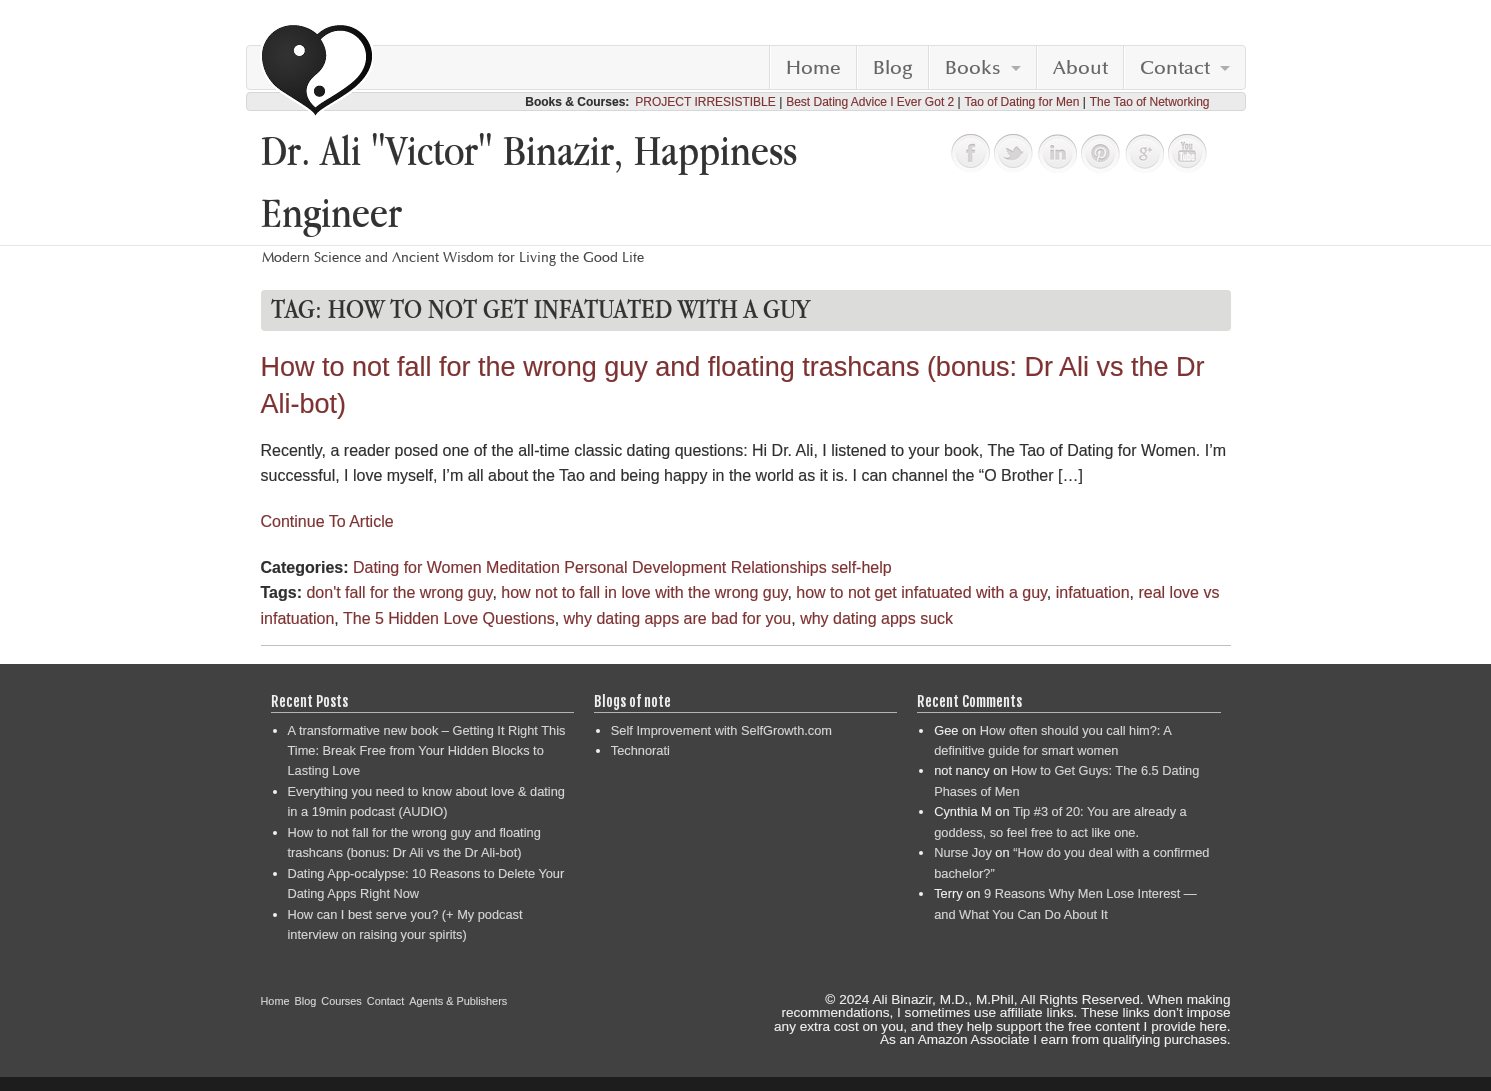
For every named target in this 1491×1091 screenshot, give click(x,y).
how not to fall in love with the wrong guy (644, 592)
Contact (1175, 68)
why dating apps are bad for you (678, 618)
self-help (861, 567)
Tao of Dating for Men (1022, 102)
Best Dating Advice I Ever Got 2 (870, 102)
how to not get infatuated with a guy (921, 592)
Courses (341, 1001)
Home (813, 68)
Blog (893, 68)
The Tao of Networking (1150, 102)
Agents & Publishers (458, 1001)
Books (973, 68)
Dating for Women (417, 567)
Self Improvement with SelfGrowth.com (721, 730)
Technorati (640, 750)
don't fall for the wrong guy (399, 592)
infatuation (1093, 592)
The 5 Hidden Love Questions (449, 618)
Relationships (779, 567)
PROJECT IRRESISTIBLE (705, 102)
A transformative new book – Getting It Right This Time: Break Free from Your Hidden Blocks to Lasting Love (427, 751)
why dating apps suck (876, 618)
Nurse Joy (963, 852)
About (1080, 68)
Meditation (523, 567)
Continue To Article (327, 521)
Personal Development (645, 567)
